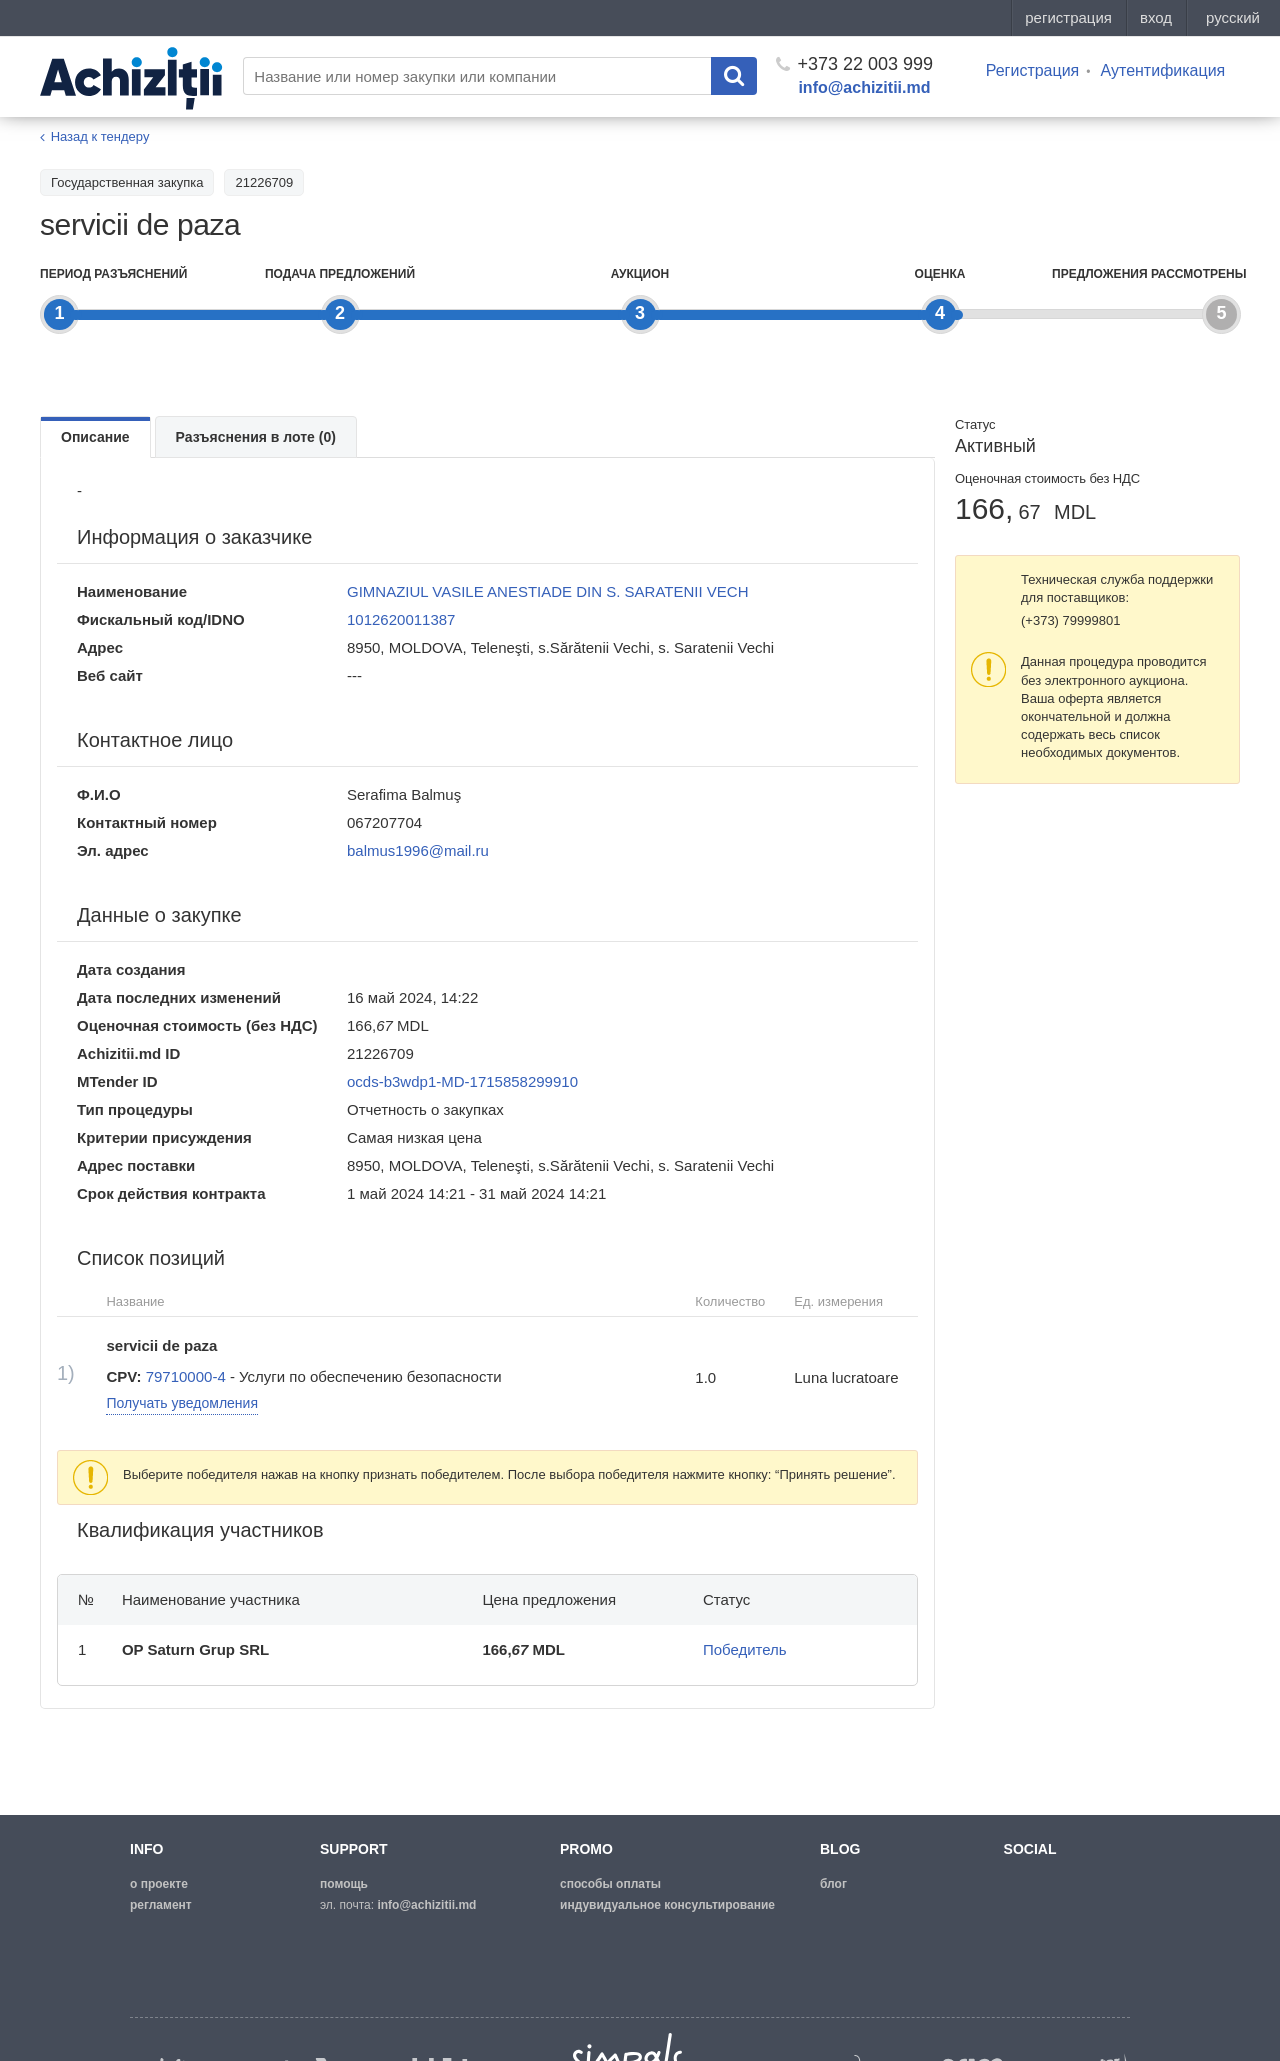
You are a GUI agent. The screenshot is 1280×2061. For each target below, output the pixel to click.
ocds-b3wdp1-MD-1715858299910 (462, 1081)
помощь (344, 1884)
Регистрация (1033, 70)
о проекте (159, 1884)
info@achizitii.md (864, 87)
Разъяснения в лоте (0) (256, 437)
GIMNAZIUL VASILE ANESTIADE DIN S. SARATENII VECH (547, 591)
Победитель (745, 1649)
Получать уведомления (182, 1403)
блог (833, 1884)
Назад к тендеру (100, 136)
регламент (161, 1905)
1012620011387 (401, 619)
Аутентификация (1162, 70)
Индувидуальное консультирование (667, 1905)
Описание (95, 437)
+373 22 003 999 (854, 64)
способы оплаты (610, 1884)
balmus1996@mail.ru (418, 850)
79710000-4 (186, 1376)
